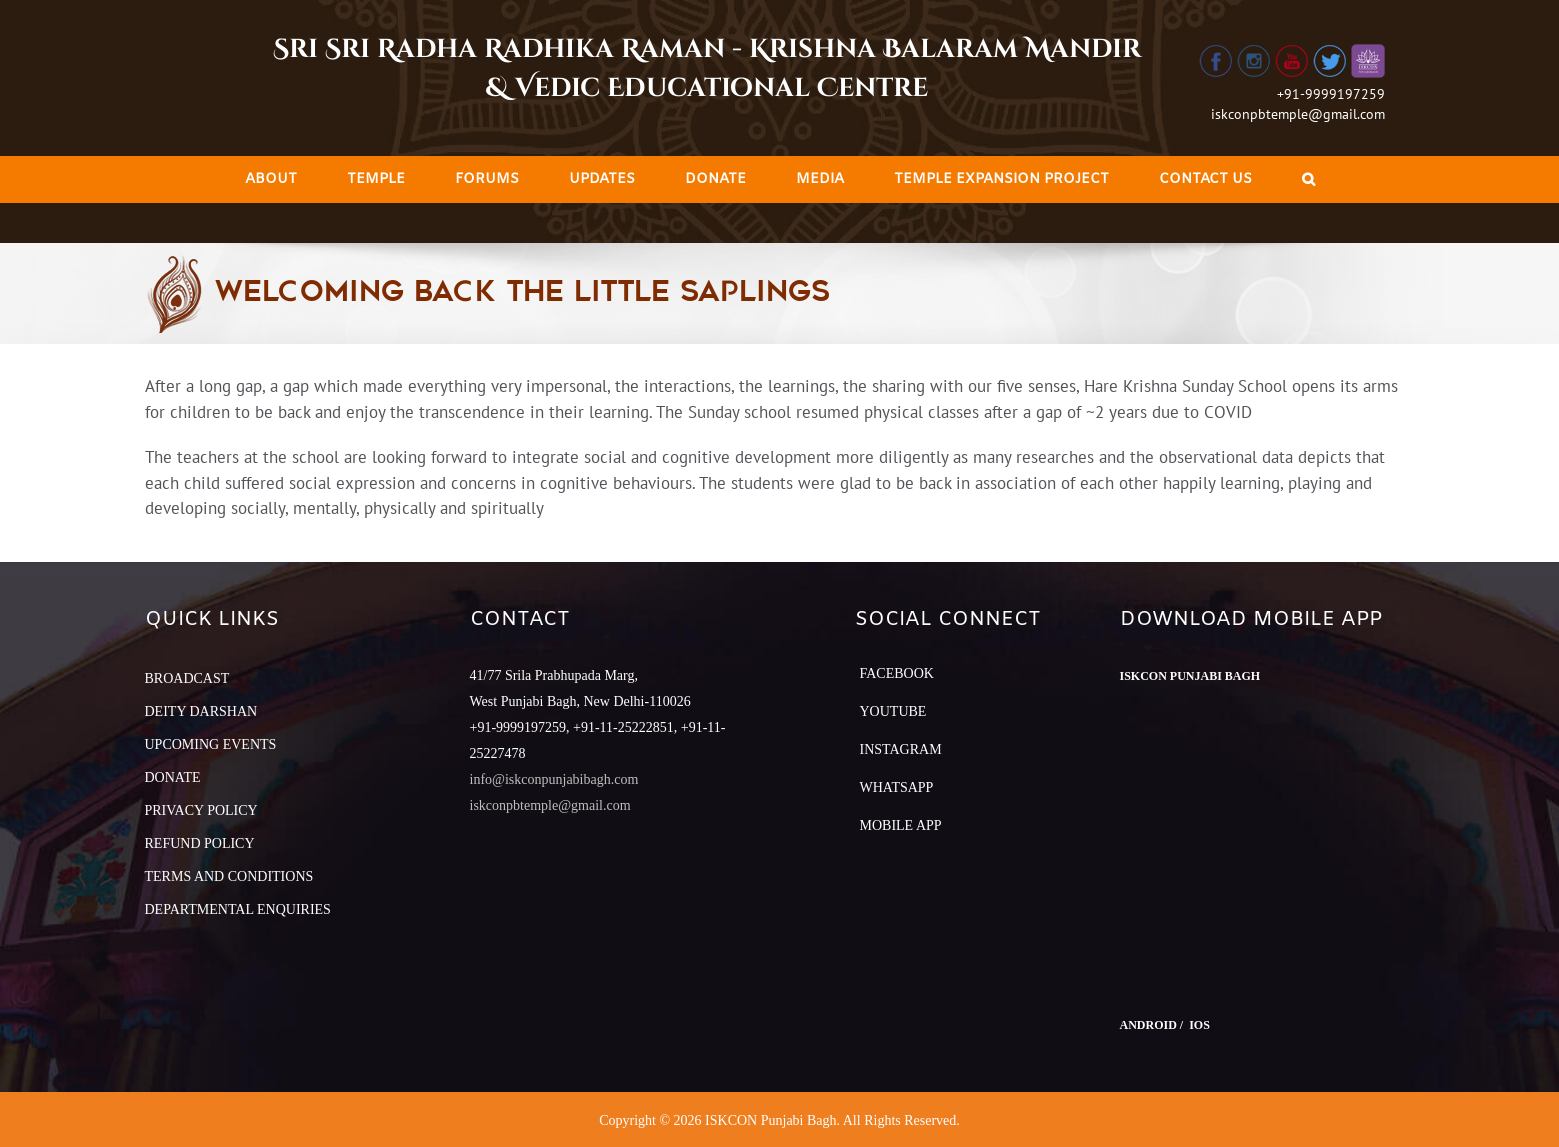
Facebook (897, 673)
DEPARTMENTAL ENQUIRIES (238, 909)
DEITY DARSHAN (201, 711)
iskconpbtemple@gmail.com (1298, 114)
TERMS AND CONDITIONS (229, 876)
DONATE (173, 777)
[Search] (1308, 179)
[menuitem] (271, 179)
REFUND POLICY (200, 843)
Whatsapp (897, 787)
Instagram (901, 749)
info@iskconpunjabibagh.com (554, 779)
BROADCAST (187, 678)
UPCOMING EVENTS (211, 744)
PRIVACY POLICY (201, 810)
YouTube (893, 711)
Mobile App (901, 825)
